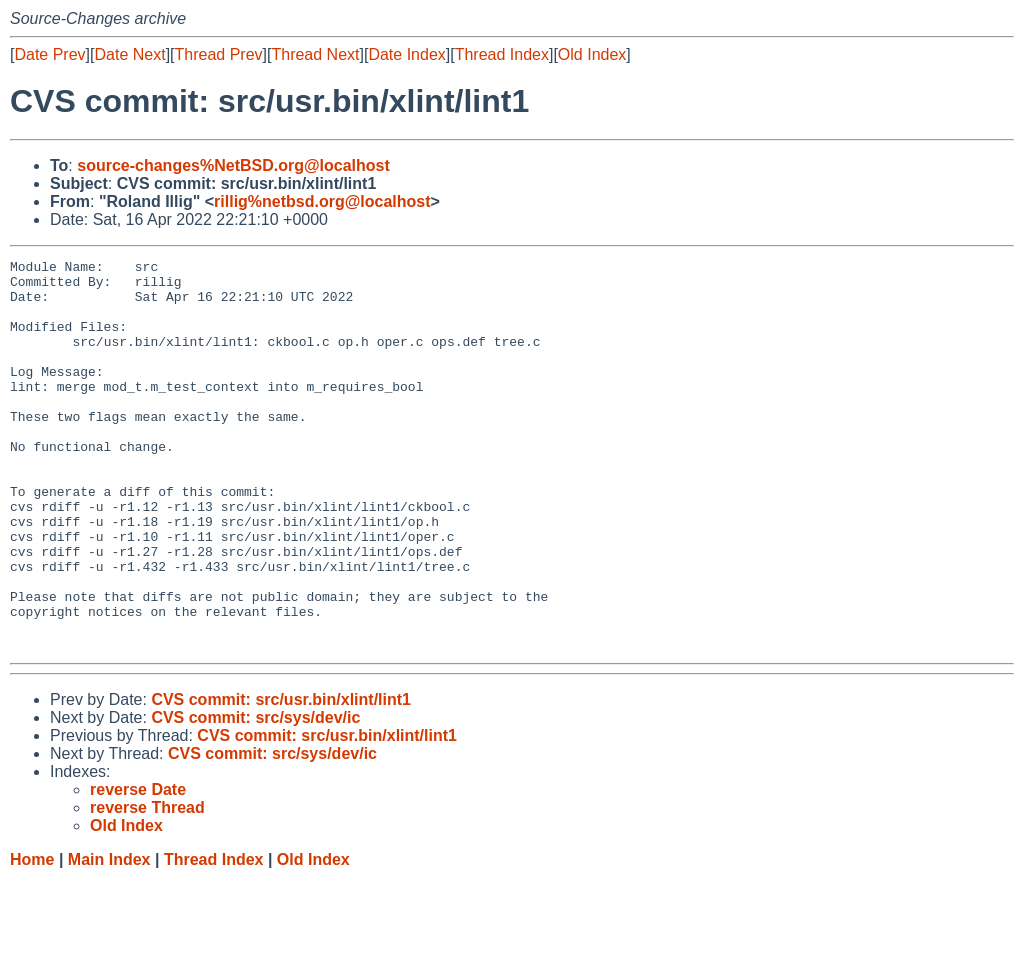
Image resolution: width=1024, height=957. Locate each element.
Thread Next (315, 54)
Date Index (406, 54)
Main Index (109, 937)
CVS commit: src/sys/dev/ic (255, 795)
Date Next (129, 54)
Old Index (592, 54)
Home (32, 937)
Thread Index (502, 54)
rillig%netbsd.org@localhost (322, 201)
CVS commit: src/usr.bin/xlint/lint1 (281, 777)
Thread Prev (219, 54)
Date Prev (49, 54)
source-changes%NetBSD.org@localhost (233, 165)
